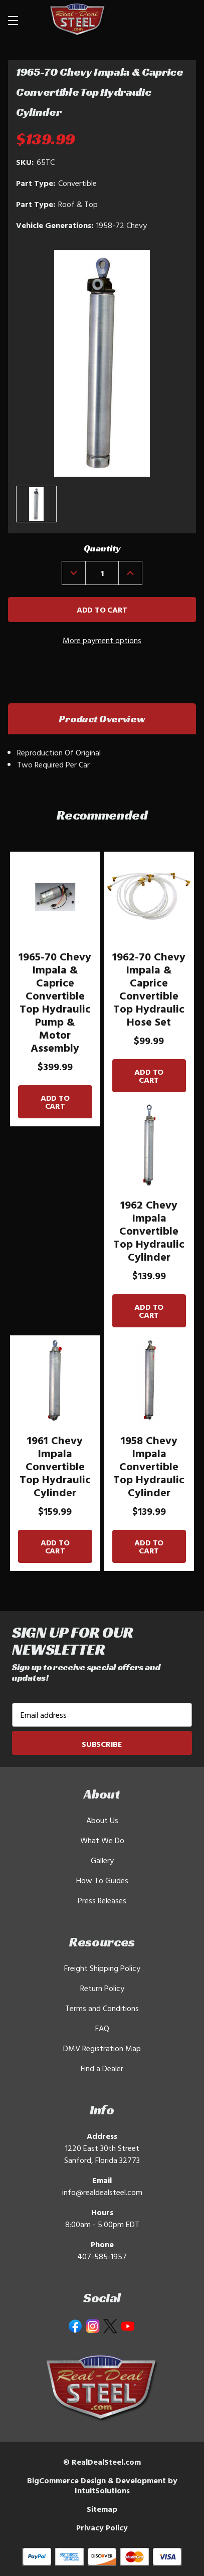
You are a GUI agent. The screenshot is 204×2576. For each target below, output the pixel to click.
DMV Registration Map (102, 2048)
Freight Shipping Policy (102, 1968)
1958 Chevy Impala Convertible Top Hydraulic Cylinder (148, 1466)
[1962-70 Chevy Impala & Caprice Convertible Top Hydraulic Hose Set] (149, 896)
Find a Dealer (102, 2068)
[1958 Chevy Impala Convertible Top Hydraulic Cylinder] (149, 1380)
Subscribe (102, 1744)
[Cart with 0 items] (184, 20)
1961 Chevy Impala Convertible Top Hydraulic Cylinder (55, 1466)
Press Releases (102, 1900)
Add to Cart (55, 1102)
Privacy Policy (102, 2527)
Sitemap (102, 2509)
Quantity (102, 548)
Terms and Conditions (102, 2008)
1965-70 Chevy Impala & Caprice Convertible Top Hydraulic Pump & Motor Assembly (55, 1002)
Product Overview (102, 718)
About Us (102, 1820)
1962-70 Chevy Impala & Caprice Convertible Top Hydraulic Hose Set (148, 989)
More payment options (102, 640)
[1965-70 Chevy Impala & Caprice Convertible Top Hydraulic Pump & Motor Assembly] (55, 896)
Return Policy (102, 1988)
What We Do (102, 1840)
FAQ (102, 2028)
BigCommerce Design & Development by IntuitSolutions (102, 2485)
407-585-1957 (102, 2256)
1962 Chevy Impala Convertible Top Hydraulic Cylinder (148, 1230)
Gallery (102, 1860)
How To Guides (102, 1880)
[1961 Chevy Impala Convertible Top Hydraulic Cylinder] (55, 1380)
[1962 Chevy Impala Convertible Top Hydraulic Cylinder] (149, 1145)
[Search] (160, 20)
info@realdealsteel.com (102, 2192)
